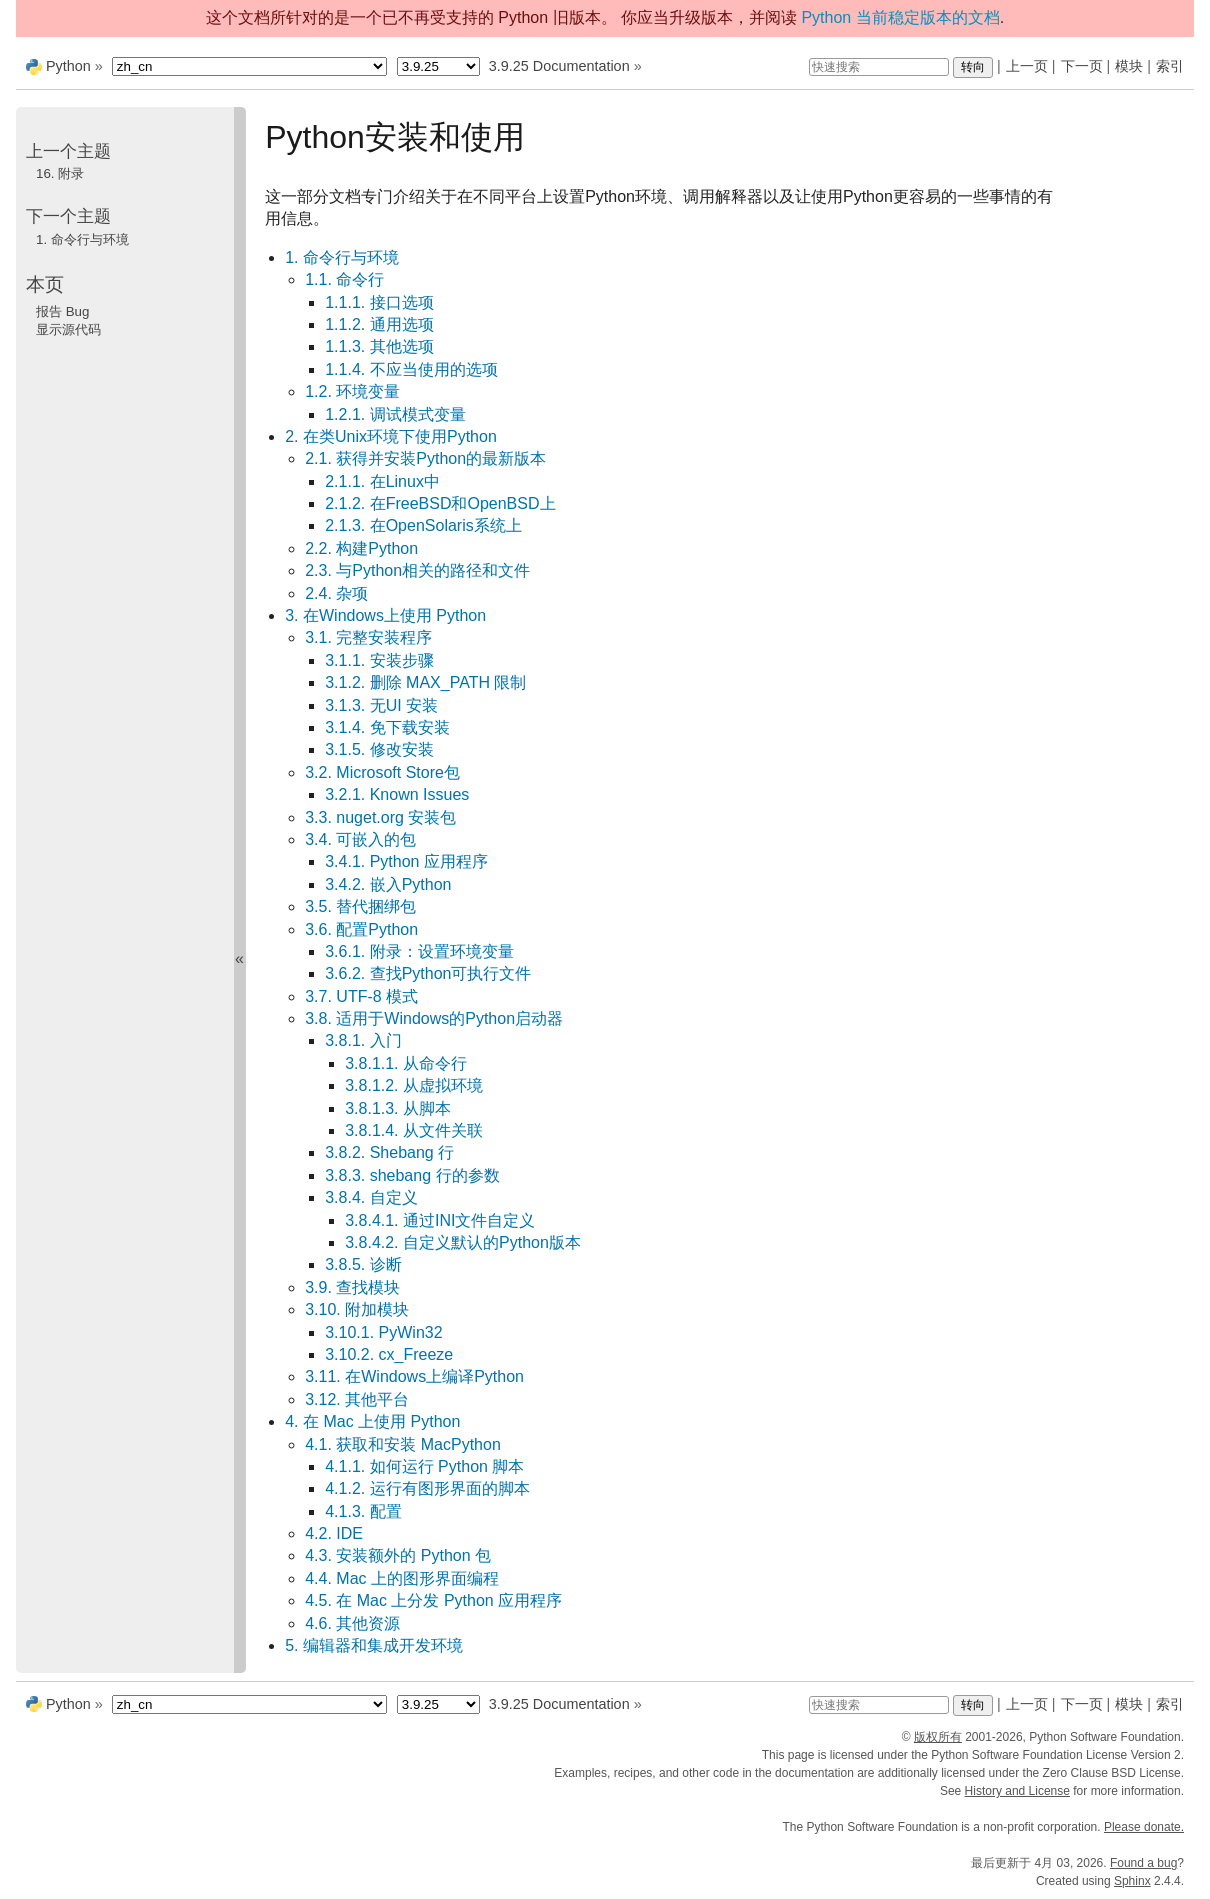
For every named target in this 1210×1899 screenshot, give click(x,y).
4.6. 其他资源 (352, 1623)
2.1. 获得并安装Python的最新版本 (425, 458)
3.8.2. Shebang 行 (389, 1152)
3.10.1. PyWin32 (383, 1332)
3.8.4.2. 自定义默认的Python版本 (463, 1242)
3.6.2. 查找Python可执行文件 (428, 973)
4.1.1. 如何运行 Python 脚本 (424, 1466)
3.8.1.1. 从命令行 (406, 1063)
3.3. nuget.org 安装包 (380, 817)
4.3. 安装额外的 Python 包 (398, 1555)
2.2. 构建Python (361, 548)
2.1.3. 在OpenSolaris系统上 (423, 525)
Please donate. (1144, 1827)
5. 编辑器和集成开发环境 (374, 1645)
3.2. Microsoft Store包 (382, 772)
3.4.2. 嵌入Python (388, 884)
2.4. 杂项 (336, 593)
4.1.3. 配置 (363, 1511)
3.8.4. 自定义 (371, 1197)
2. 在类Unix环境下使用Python (391, 436)
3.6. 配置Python (361, 929)
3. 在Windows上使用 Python (385, 615)
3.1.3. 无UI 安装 (381, 705)
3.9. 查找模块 (352, 1287)
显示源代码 (68, 329)
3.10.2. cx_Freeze (389, 1354)
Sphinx (1132, 1881)
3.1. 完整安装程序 (368, 637)
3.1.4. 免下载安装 (387, 727)
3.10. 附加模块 (357, 1309)
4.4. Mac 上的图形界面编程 (402, 1578)
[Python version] (438, 66)
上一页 (1027, 66)
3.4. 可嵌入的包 (360, 839)
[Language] (249, 66)
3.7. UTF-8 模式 (361, 996)
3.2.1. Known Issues (397, 794)
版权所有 (938, 1737)
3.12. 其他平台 (357, 1399)
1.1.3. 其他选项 (379, 346)
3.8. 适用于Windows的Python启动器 (434, 1018)
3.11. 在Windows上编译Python (414, 1376)
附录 (60, 173)
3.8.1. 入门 (363, 1040)
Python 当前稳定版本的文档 (900, 17)
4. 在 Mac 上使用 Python (372, 1421)
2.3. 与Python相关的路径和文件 (417, 570)
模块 (1129, 66)
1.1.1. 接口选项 (379, 302)
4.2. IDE (334, 1533)
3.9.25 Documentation (559, 66)
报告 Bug (62, 311)
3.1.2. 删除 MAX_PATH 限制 (425, 682)
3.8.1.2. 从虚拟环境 (414, 1085)
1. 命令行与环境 (342, 257)
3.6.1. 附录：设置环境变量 (419, 951)
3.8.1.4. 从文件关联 (414, 1130)
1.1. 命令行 (344, 279)
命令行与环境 (82, 239)
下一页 (1082, 66)
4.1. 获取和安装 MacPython (403, 1444)
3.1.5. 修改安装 (379, 749)
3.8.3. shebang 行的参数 (412, 1175)
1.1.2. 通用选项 (379, 324)
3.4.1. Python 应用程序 (406, 861)
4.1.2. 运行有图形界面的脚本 (427, 1488)
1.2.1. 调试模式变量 (395, 414)
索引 (1170, 66)
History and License (1017, 1791)
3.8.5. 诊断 (363, 1264)
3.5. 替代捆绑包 (360, 906)
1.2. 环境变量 (352, 391)
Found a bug (1143, 1863)
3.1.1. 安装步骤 (379, 660)
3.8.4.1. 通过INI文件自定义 (440, 1220)
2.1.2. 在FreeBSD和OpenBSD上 (440, 503)
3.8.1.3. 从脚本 (398, 1108)
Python (68, 66)
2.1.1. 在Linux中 (382, 481)
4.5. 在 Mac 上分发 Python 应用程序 (433, 1600)
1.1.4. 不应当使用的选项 (411, 369)
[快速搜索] (879, 67)
